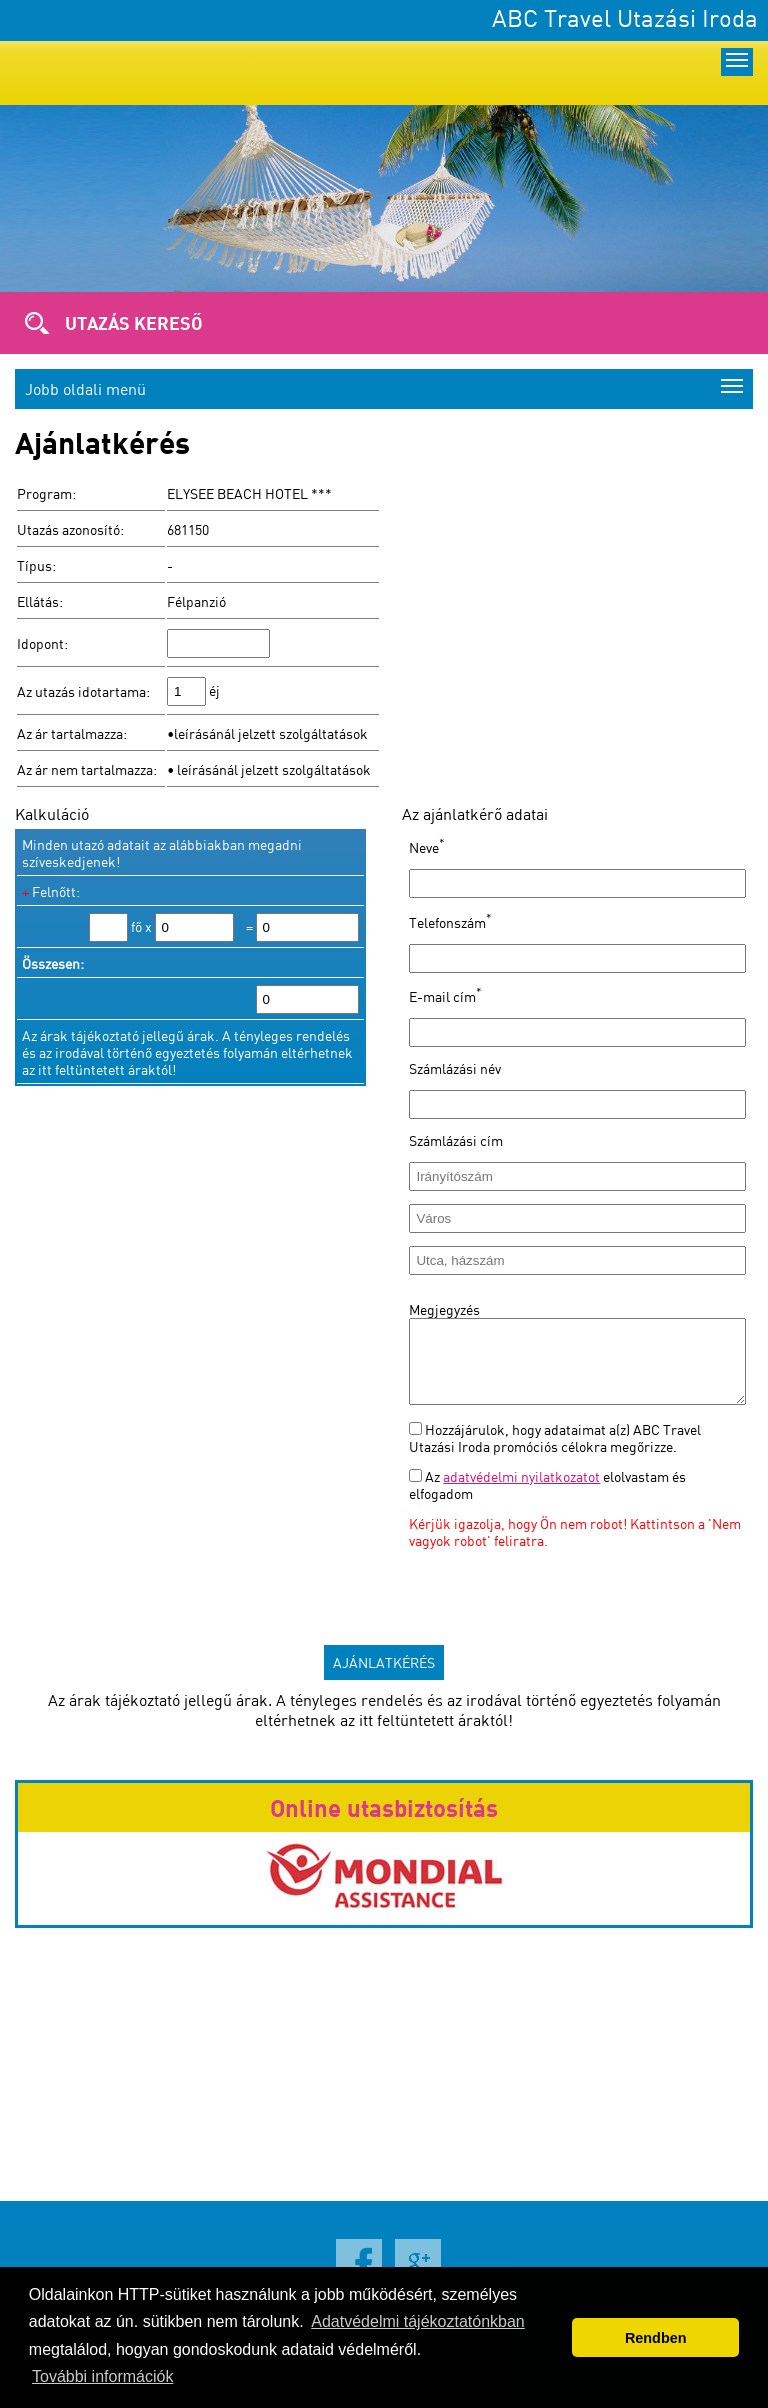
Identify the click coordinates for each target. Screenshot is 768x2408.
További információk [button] (102, 2376)
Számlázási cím (456, 1140)
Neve (427, 847)
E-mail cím (445, 996)
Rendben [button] (656, 2338)
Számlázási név (455, 1068)
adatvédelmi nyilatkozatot (521, 1491)
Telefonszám (450, 922)
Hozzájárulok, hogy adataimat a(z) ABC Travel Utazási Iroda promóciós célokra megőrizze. (555, 1453)
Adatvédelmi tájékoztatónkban (417, 2321)
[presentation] (561, 1603)
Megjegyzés (444, 1309)
